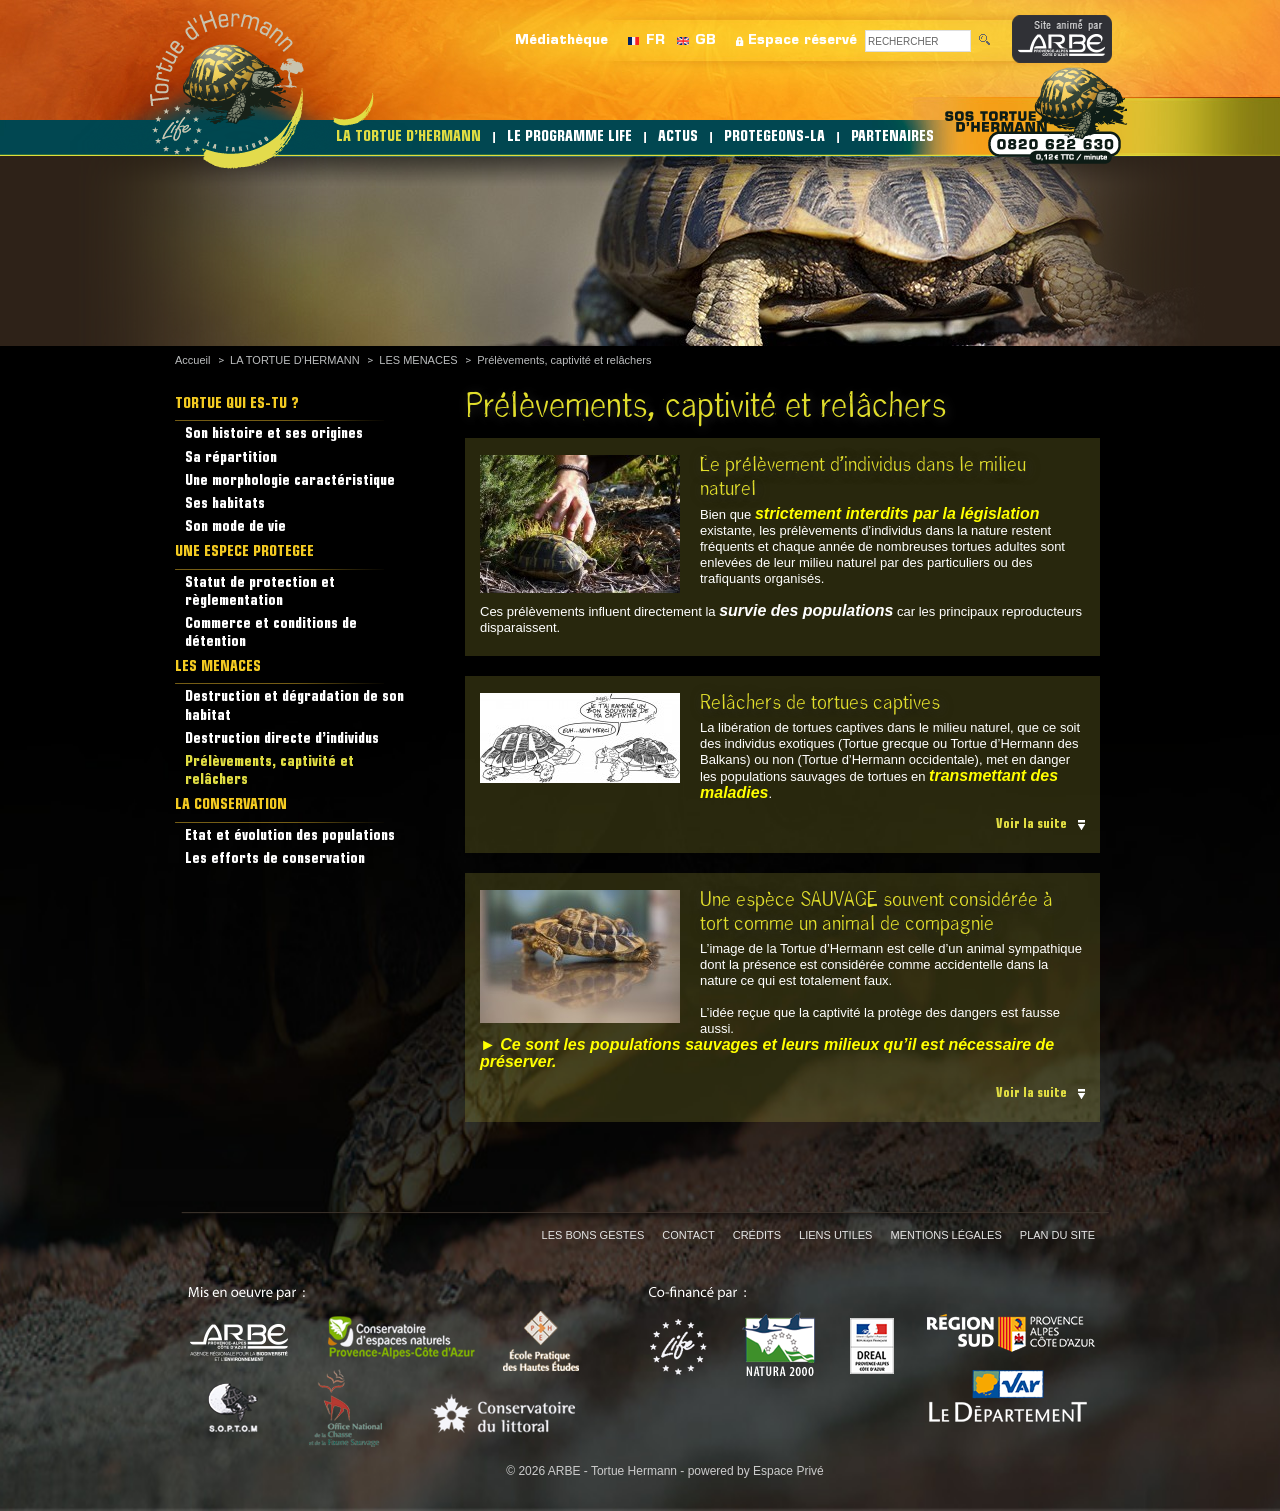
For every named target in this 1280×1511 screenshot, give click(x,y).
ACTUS (678, 137)
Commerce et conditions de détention (271, 633)
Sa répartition (231, 458)
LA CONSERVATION (231, 805)
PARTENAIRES (892, 137)
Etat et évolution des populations (290, 836)
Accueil (192, 360)
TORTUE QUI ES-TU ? (237, 404)
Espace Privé (788, 1471)
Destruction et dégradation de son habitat (294, 706)
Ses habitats (225, 504)
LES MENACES (418, 360)
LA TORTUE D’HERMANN (408, 137)
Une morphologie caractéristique (290, 481)
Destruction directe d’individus (282, 739)
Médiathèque (561, 40)
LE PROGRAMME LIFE (569, 137)
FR (655, 40)
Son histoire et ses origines (274, 434)
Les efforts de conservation (275, 859)
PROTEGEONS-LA (774, 137)
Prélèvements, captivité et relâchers (564, 360)
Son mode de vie (235, 527)
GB (705, 40)
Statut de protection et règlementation (260, 592)
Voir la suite (1031, 824)
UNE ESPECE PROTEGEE (244, 552)
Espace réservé (802, 40)
